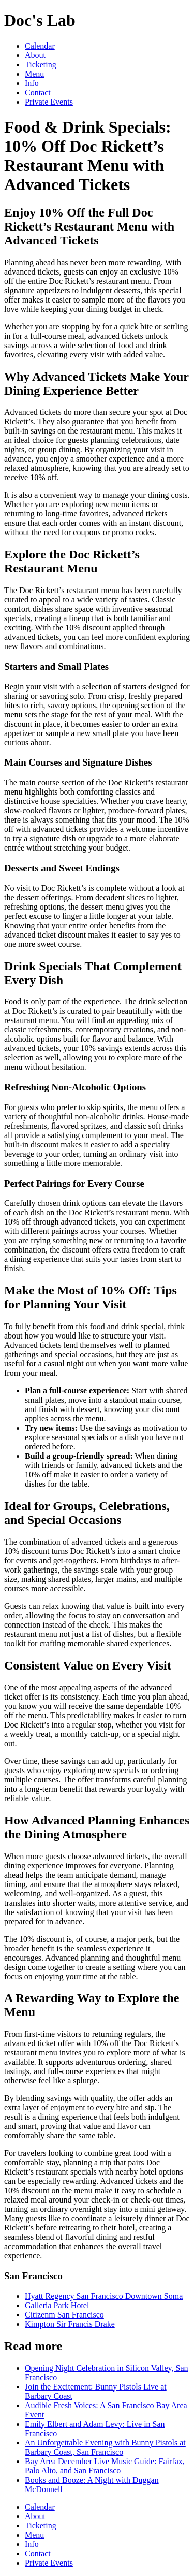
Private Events (49, 101)
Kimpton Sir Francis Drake (70, 2324)
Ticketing (40, 64)
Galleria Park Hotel (57, 2305)
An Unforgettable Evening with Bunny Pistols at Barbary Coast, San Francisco (105, 2447)
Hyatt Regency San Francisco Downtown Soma (104, 2296)
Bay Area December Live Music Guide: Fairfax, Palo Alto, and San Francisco (105, 2466)
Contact (38, 92)
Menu (34, 73)
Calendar (40, 45)
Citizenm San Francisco (64, 2314)
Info (32, 83)
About (35, 55)
